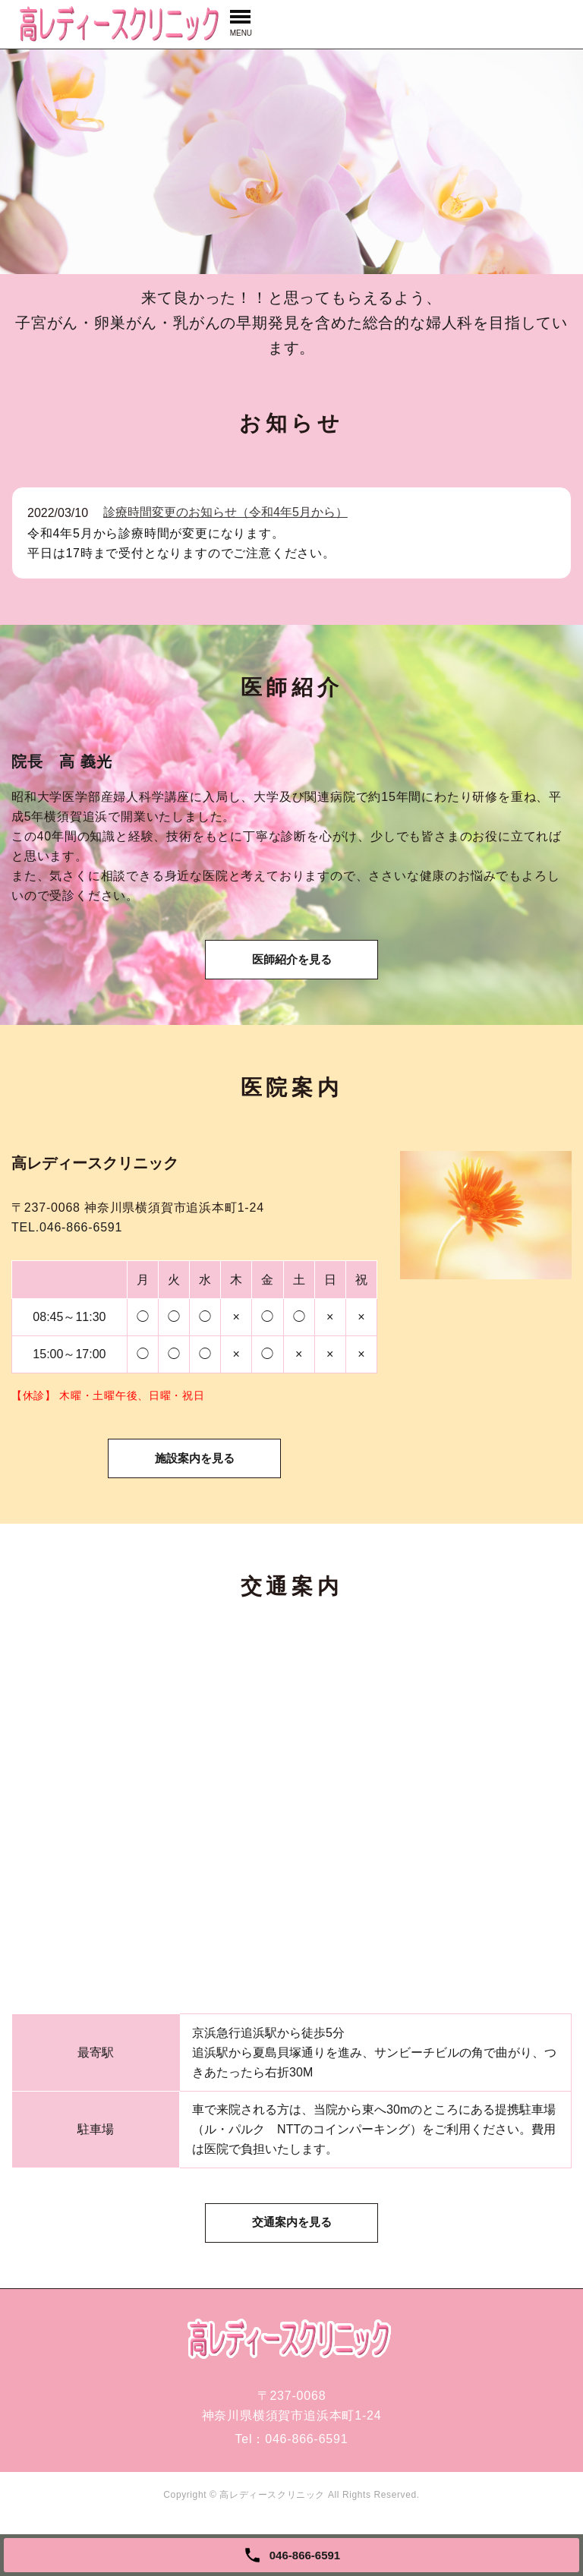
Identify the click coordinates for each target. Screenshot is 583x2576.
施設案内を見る (194, 1489)
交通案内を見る (291, 2270)
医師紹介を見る (291, 973)
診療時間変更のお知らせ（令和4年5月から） (225, 512)
